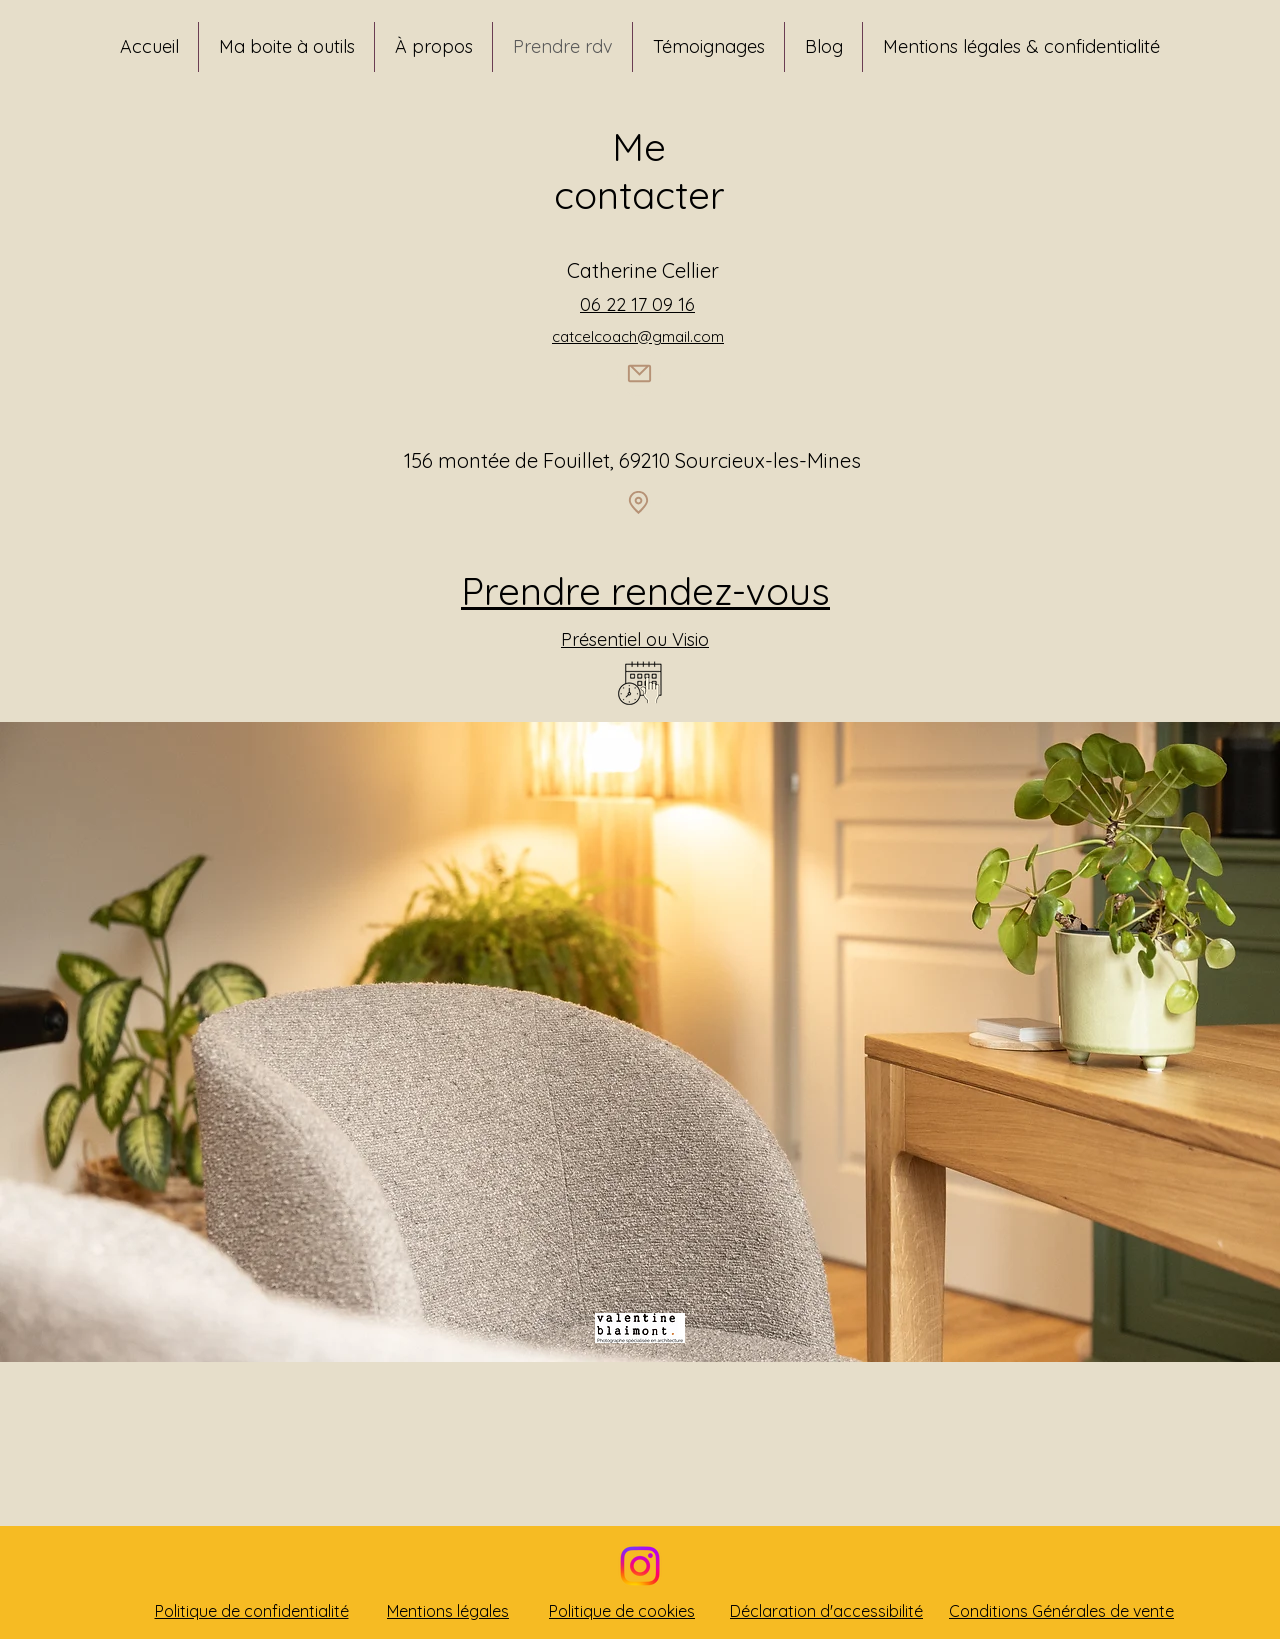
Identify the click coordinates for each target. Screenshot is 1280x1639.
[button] (286, 47)
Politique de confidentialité (252, 1611)
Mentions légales (448, 1611)
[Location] (638, 503)
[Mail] (639, 374)
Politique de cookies (622, 1611)
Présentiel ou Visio (635, 639)
